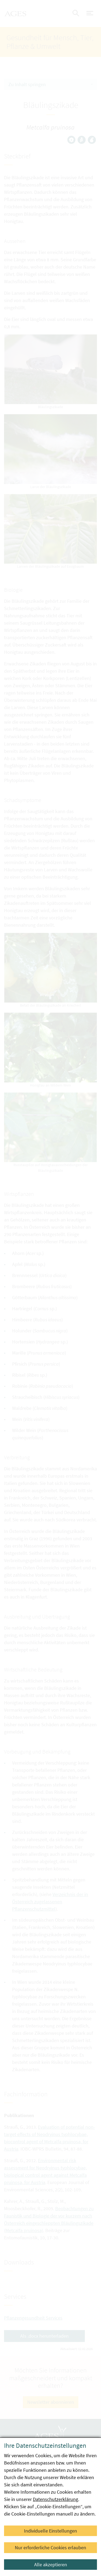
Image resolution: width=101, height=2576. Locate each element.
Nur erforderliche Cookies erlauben (50, 2547)
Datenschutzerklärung (55, 2499)
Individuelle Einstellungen (50, 2531)
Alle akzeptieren (50, 2564)
